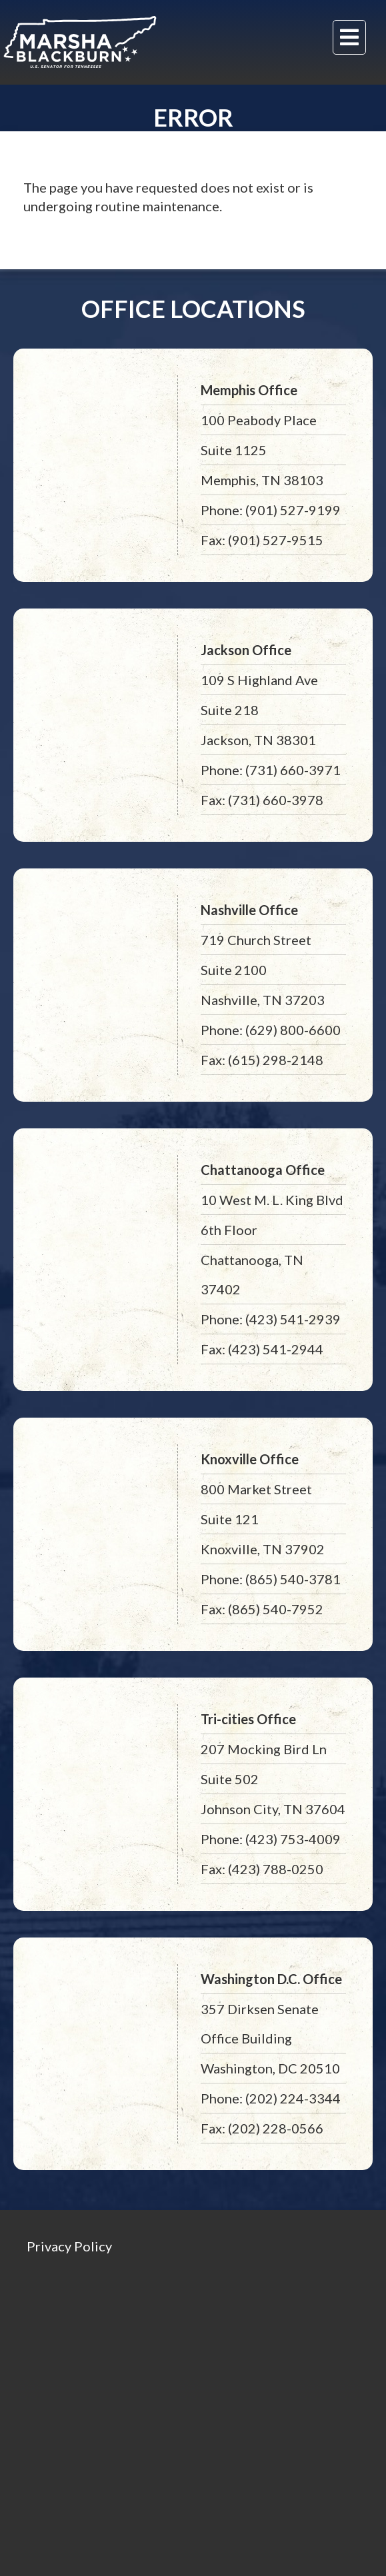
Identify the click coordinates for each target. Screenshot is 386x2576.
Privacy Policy (69, 2246)
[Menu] (349, 37)
